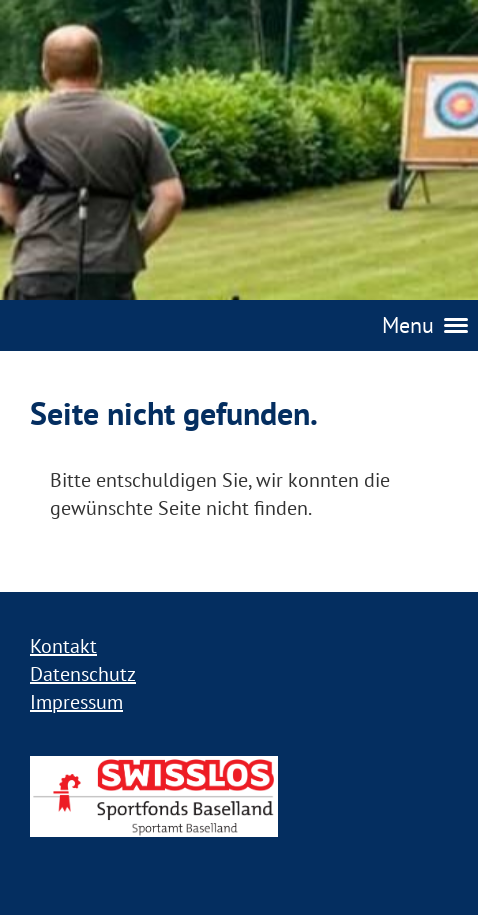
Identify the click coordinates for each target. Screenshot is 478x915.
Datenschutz (83, 674)
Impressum (76, 702)
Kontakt (63, 646)
